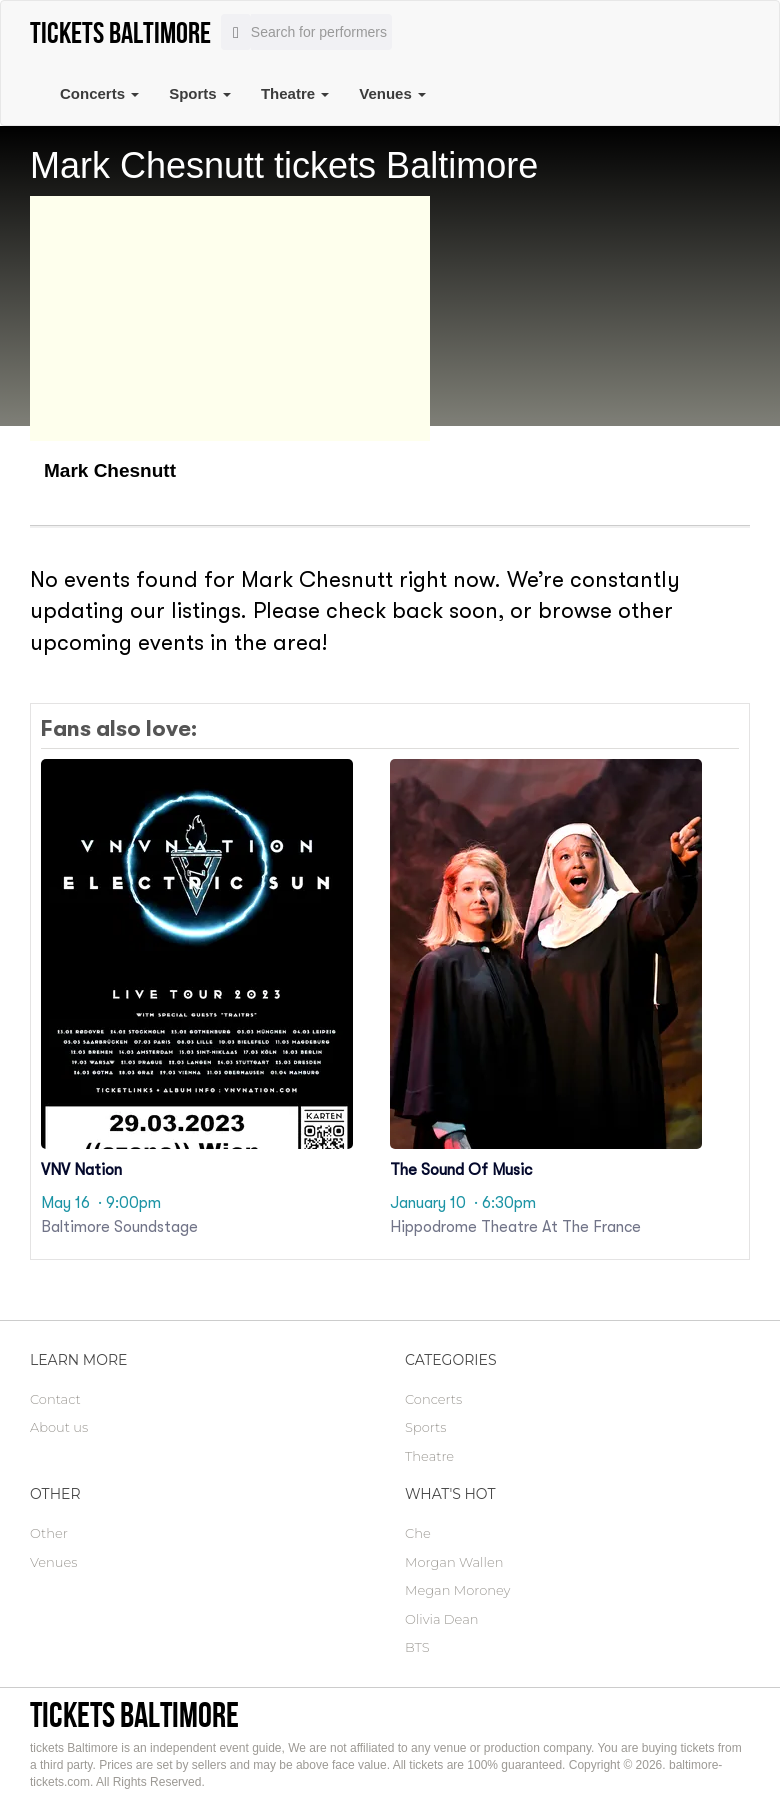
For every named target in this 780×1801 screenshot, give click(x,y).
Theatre (295, 93)
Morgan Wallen (454, 1562)
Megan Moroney (457, 1590)
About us (59, 1427)
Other (49, 1533)
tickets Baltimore (134, 1714)
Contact (55, 1399)
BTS (417, 1647)
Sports (200, 93)
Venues (392, 93)
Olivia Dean (442, 1619)
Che (418, 1533)
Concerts (99, 93)
